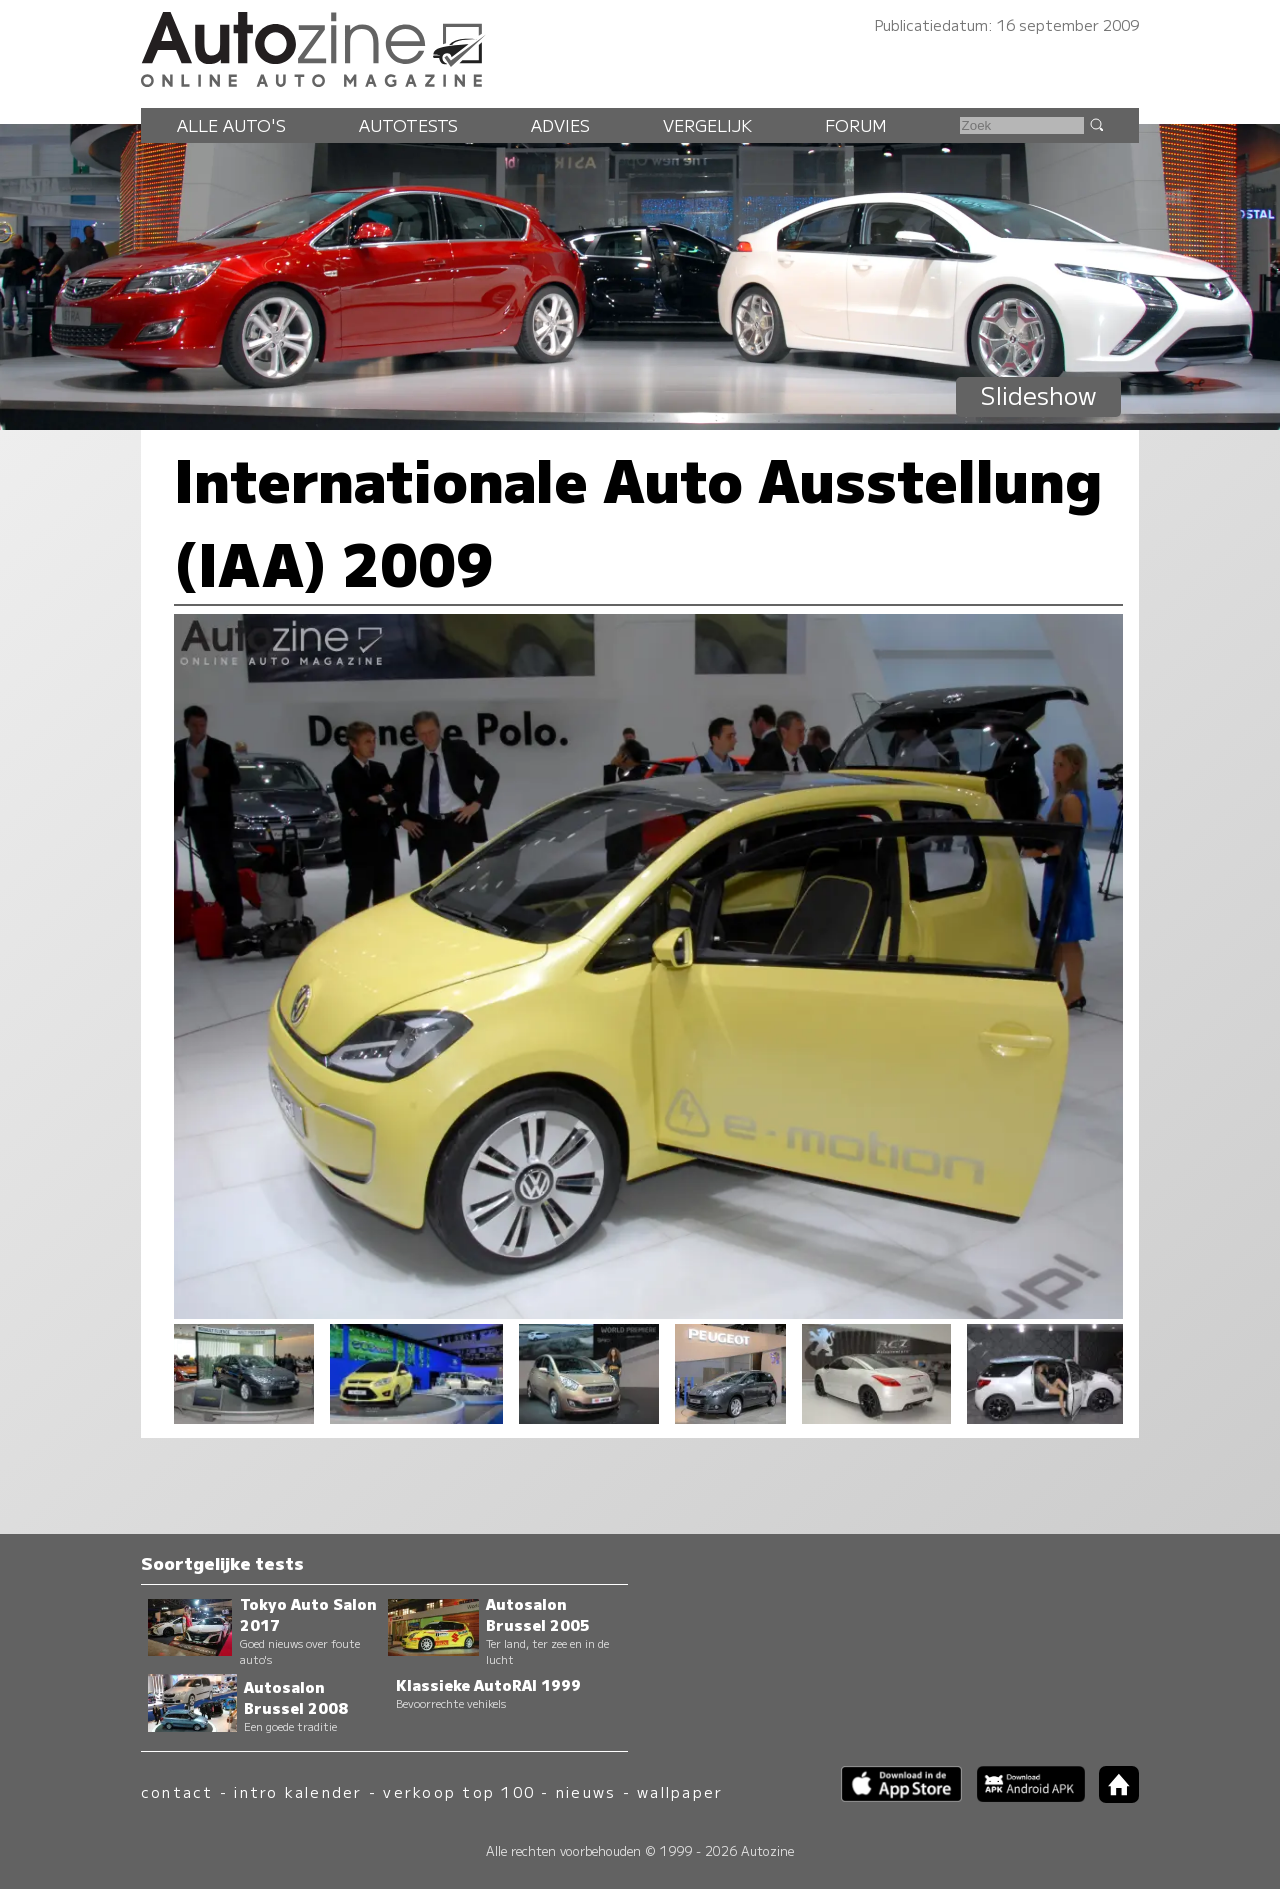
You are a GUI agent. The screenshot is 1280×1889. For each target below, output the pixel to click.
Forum (856, 125)
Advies (560, 125)
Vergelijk (707, 125)
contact (177, 1791)
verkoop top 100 (459, 1791)
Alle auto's (231, 125)
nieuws (586, 1791)
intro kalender (298, 1791)
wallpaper (680, 1791)
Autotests (408, 125)
